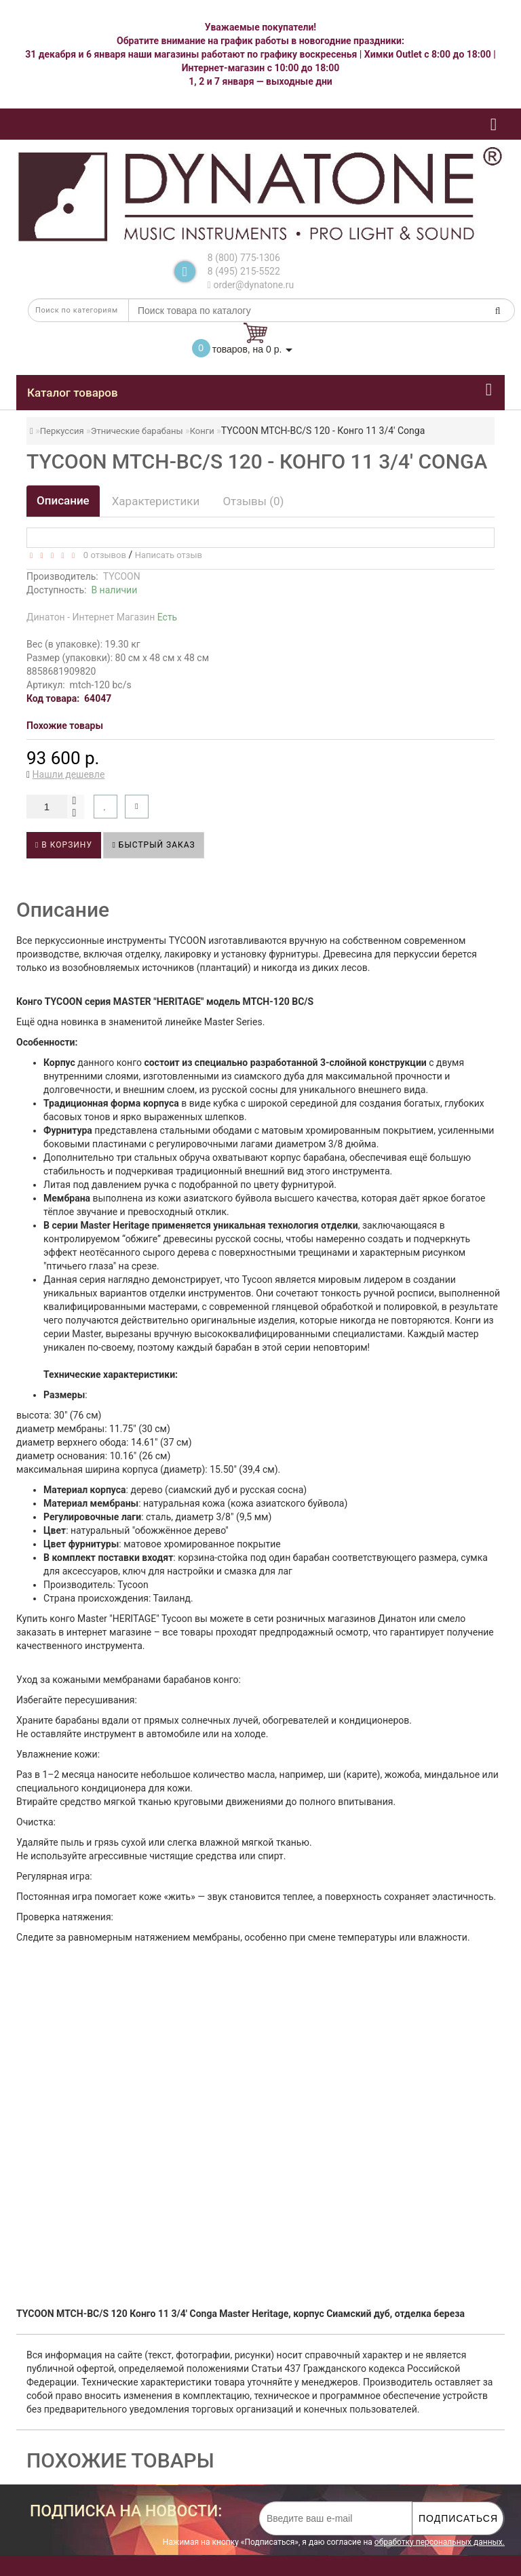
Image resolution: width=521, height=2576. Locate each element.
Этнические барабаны (137, 431)
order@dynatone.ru (251, 284)
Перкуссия (62, 431)
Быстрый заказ (153, 845)
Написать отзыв (168, 555)
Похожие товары (64, 725)
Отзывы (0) (253, 501)
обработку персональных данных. (439, 2542)
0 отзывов (102, 555)
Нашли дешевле (69, 774)
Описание (63, 500)
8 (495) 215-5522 (244, 271)
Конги (202, 431)
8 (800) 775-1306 (244, 257)
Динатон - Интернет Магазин (101, 617)
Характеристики (156, 501)
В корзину (63, 845)
